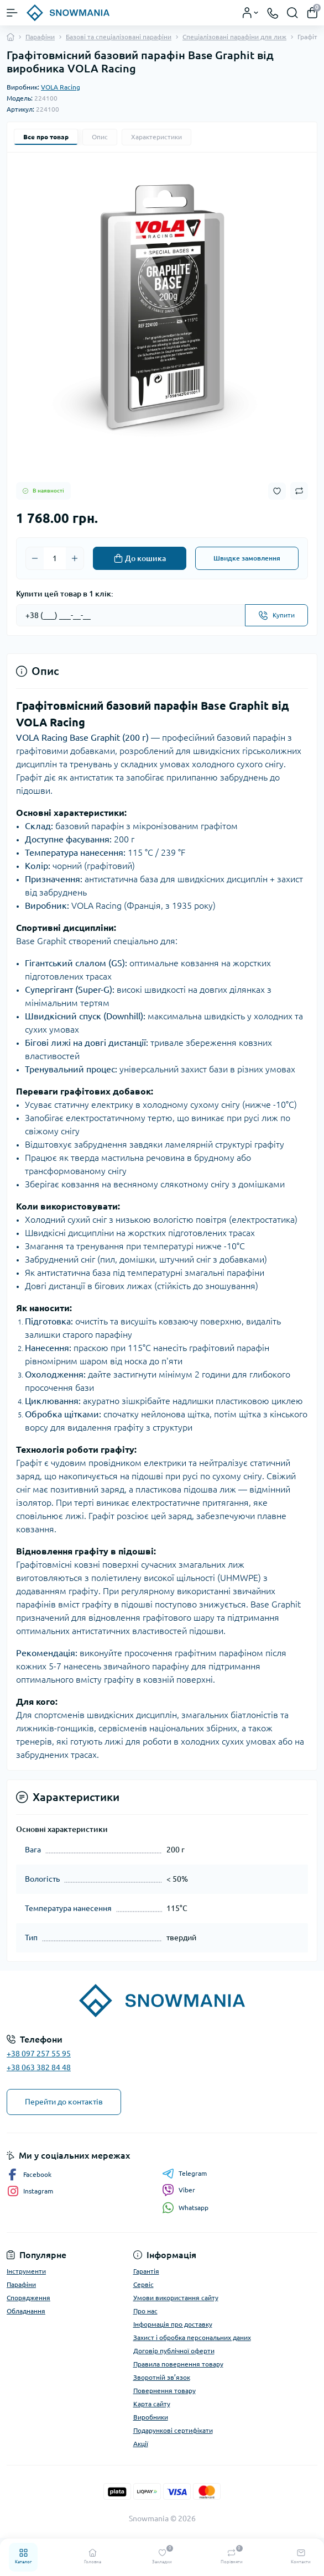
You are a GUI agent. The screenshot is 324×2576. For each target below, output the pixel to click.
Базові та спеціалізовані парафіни (118, 36)
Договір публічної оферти (174, 2350)
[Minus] (35, 558)
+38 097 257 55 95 (39, 2053)
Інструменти (26, 2271)
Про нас (145, 2311)
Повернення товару (164, 2390)
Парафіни (40, 36)
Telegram (184, 2174)
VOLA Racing (60, 87)
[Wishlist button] (277, 491)
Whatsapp (185, 2207)
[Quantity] (55, 558)
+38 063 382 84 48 (39, 2067)
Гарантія (146, 2271)
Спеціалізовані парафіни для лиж (234, 36)
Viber (178, 2190)
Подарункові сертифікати (173, 2430)
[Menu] (12, 13)
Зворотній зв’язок (161, 2377)
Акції (140, 2443)
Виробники (150, 2417)
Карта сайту (151, 2403)
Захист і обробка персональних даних (192, 2337)
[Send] (276, 615)
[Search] (292, 12)
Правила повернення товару (178, 2364)
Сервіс (143, 2284)
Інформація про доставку (172, 2324)
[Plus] (74, 558)
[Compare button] (299, 491)
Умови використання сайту (175, 2297)
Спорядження (28, 2297)
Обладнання (26, 2311)
